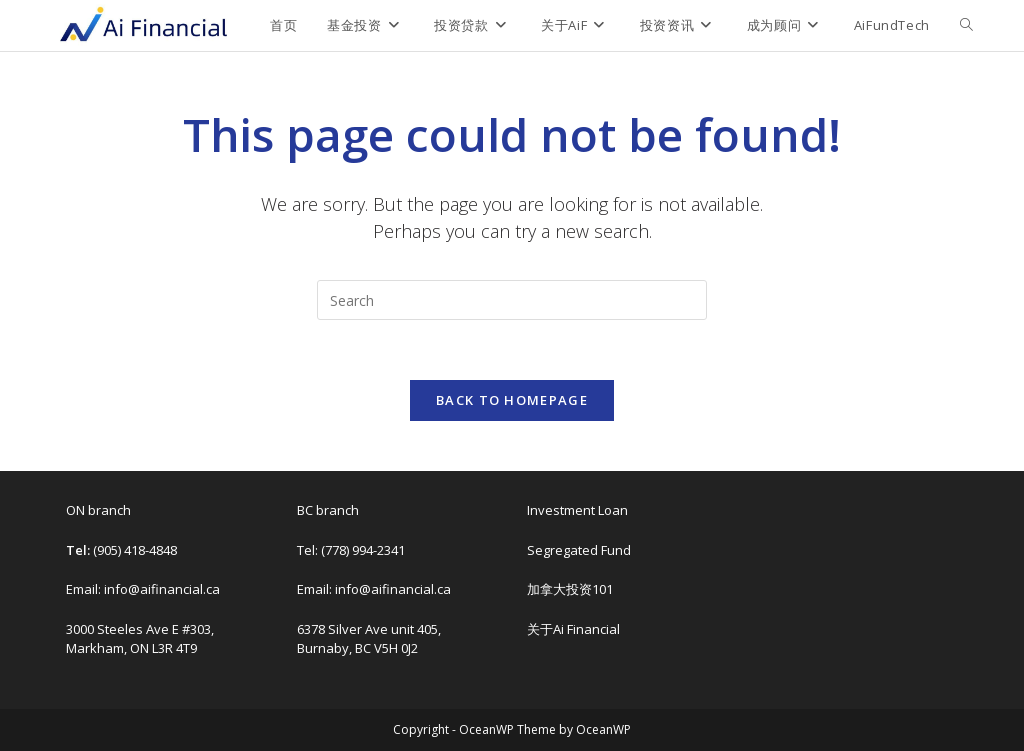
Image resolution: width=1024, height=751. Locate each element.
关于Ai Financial (573, 629)
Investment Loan (577, 510)
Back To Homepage (512, 400)
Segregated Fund (579, 550)
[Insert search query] (512, 300)
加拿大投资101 (570, 589)
